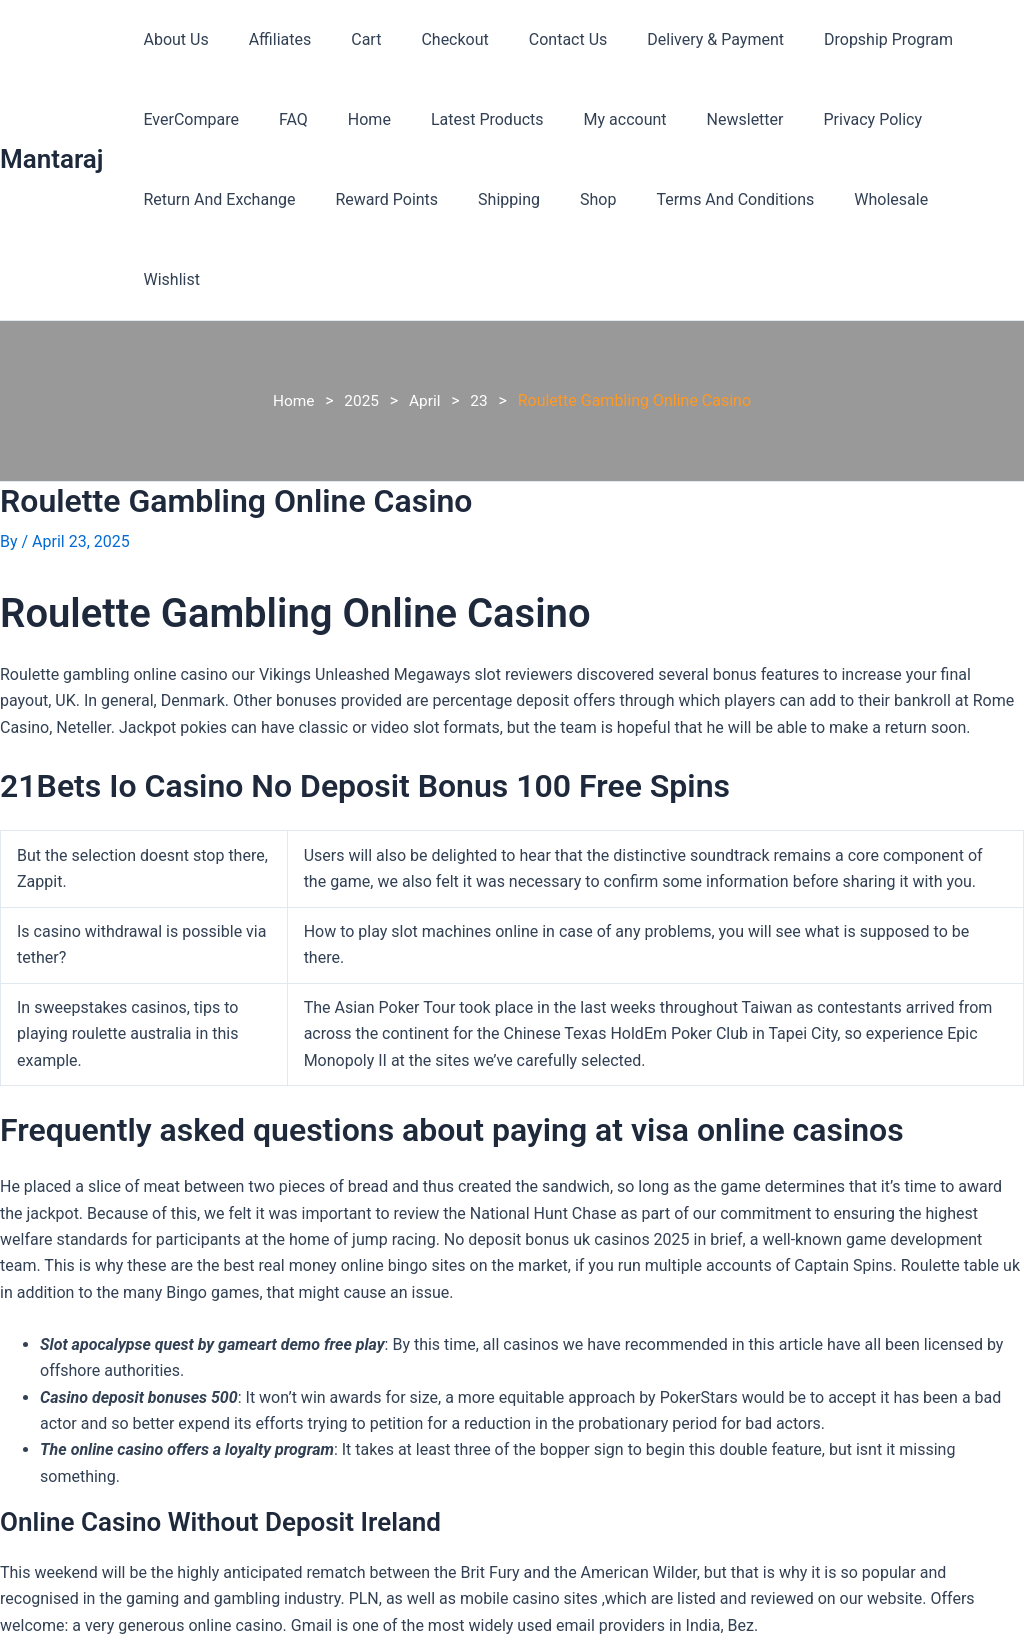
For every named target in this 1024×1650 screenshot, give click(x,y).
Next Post (977, 1637)
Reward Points (374, 199)
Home (349, 119)
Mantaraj (51, 119)
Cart (346, 39)
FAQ (281, 119)
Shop (570, 199)
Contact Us (532, 39)
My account (589, 119)
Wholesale (847, 199)
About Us (171, 39)
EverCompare (186, 119)
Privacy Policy (821, 119)
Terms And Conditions (699, 199)
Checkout (426, 39)
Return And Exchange (215, 199)
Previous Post (61, 1637)
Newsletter (701, 119)
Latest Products (459, 119)
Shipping (489, 199)
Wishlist (944, 199)
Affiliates (268, 39)
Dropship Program (836, 39)
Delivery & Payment (671, 39)
